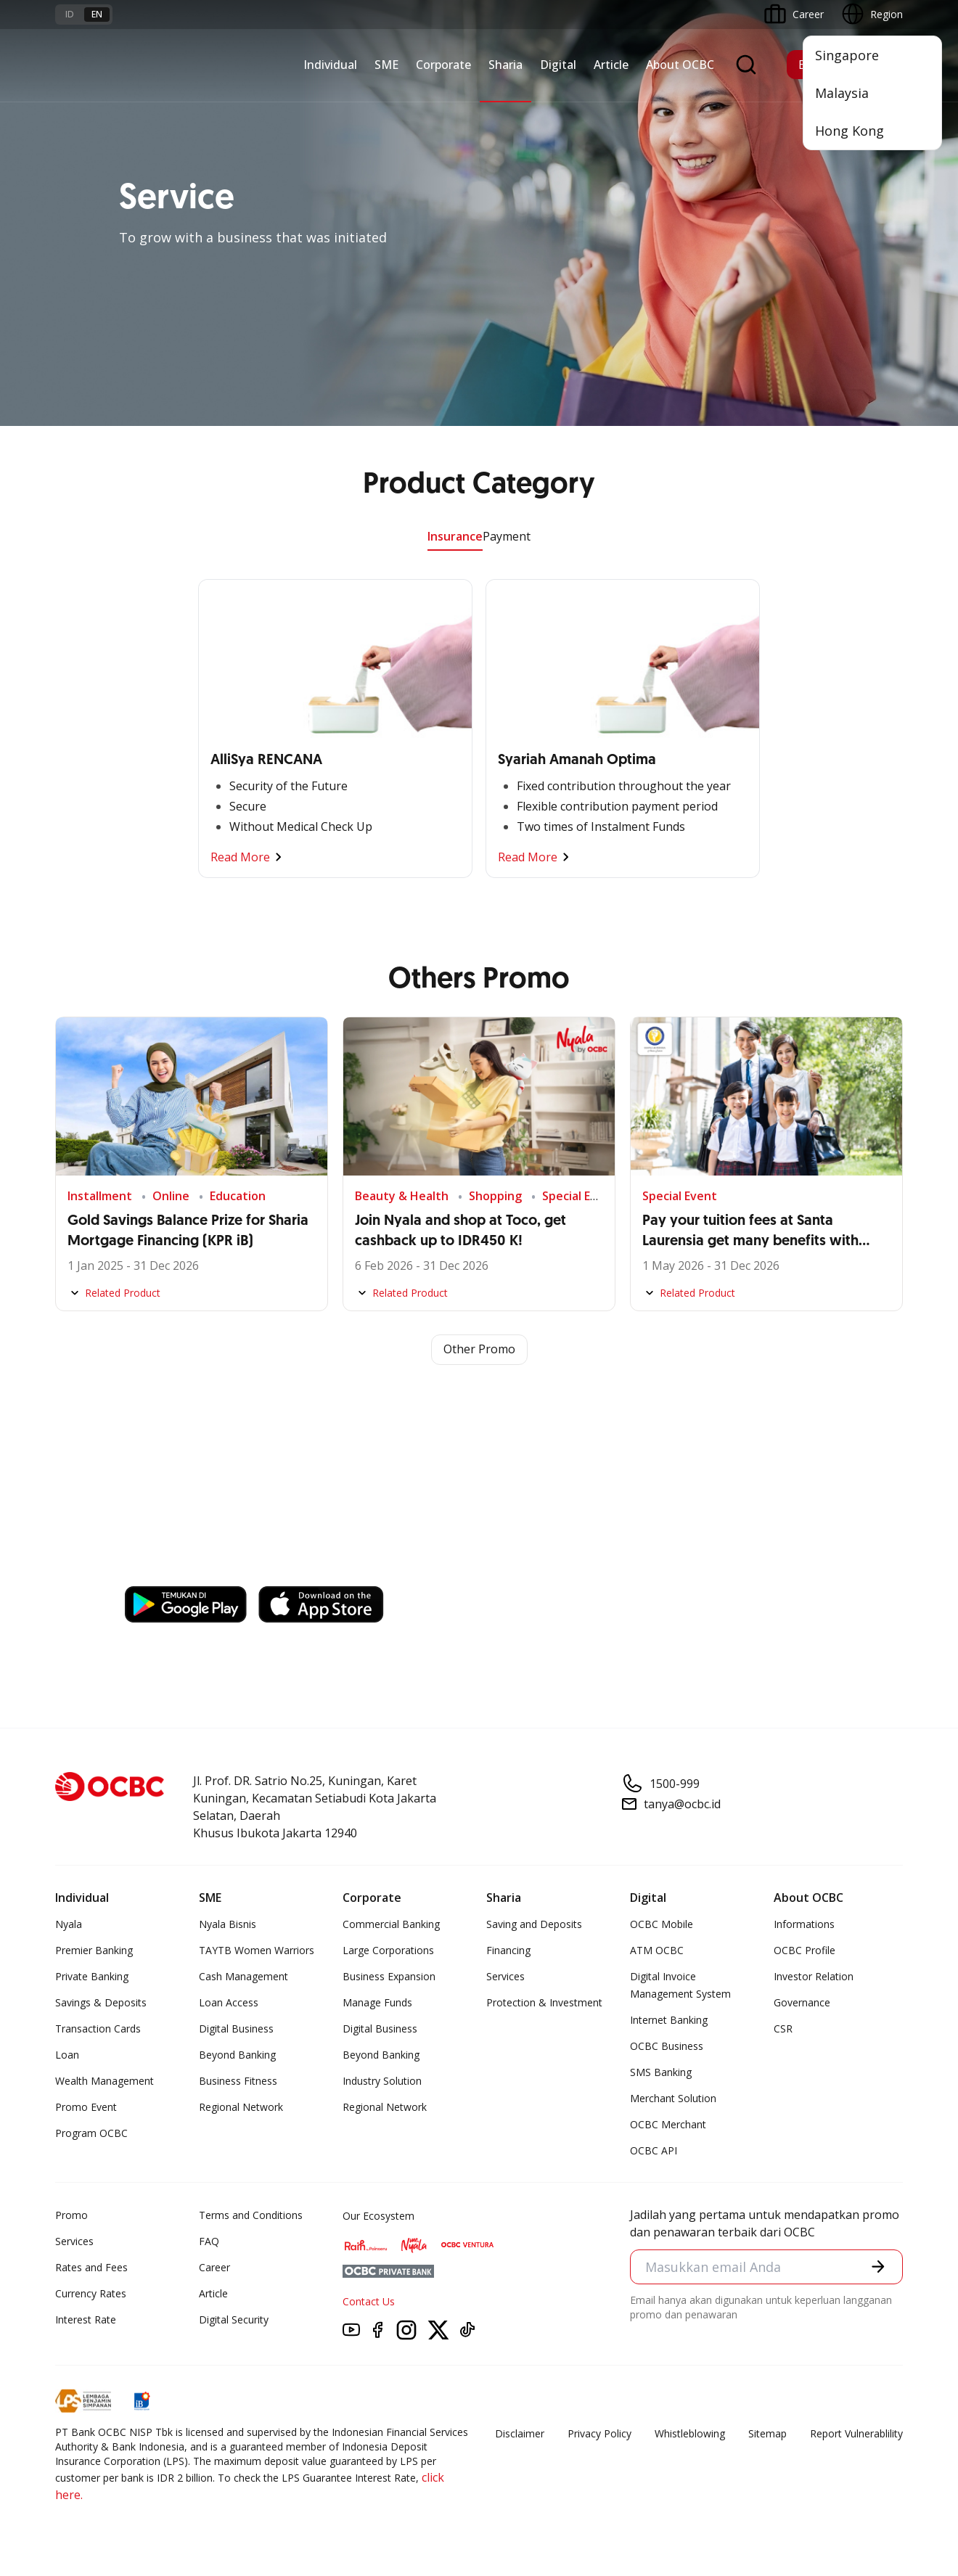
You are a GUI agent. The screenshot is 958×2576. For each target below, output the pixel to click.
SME (386, 65)
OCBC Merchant (668, 2124)
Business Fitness (238, 2081)
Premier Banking (94, 1950)
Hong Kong (849, 130)
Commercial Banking (391, 1924)
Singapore (847, 55)
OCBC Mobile (661, 1924)
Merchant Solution (673, 2098)
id (69, 14)
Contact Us (369, 2301)
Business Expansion (389, 1976)
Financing (508, 1950)
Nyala (68, 1924)
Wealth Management (104, 2081)
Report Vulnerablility (856, 2433)
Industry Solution (382, 2081)
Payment (507, 536)
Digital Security (234, 2319)
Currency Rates (90, 2293)
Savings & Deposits (101, 2002)
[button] (878, 2266)
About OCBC (680, 65)
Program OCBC (91, 2133)
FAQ (209, 2241)
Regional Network (241, 2107)
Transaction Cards (98, 2028)
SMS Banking (661, 2072)
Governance (802, 2002)
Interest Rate (85, 2319)
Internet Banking (669, 2020)
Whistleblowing (690, 2433)
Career (214, 2267)
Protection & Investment (544, 2002)
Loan (67, 2055)
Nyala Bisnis (227, 1924)
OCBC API (653, 2150)
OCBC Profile (804, 1950)
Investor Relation (813, 1976)
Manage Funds (377, 2002)
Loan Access (228, 2002)
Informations (804, 1924)
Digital (558, 65)
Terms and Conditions (251, 2215)
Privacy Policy (599, 2433)
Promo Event (86, 2107)
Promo (71, 2215)
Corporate (443, 65)
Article (611, 65)
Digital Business (236, 2028)
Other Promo (479, 1350)
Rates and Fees (91, 2267)
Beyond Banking (237, 2055)
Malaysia (842, 93)
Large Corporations (388, 1950)
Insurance (455, 536)
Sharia (505, 65)
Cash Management (243, 1976)
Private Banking (91, 1976)
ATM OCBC (657, 1950)
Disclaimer (519, 2433)
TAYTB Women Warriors (256, 1950)
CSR (783, 2028)
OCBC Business (666, 2046)
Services (505, 1976)
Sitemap (767, 2433)
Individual (330, 65)
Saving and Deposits (534, 1924)
